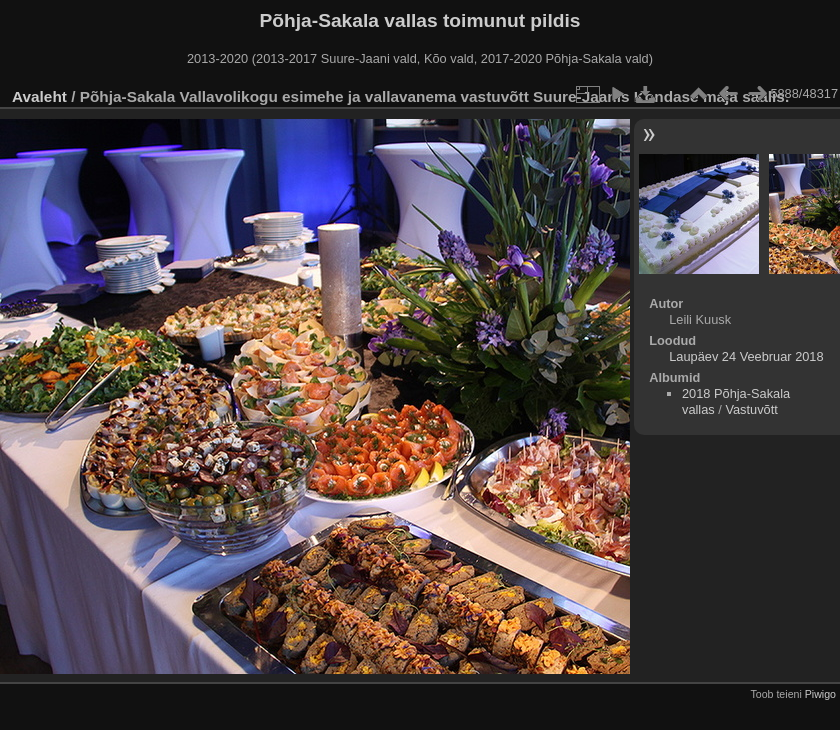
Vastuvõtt (751, 409)
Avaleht (39, 96)
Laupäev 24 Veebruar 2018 (746, 356)
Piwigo (820, 694)
